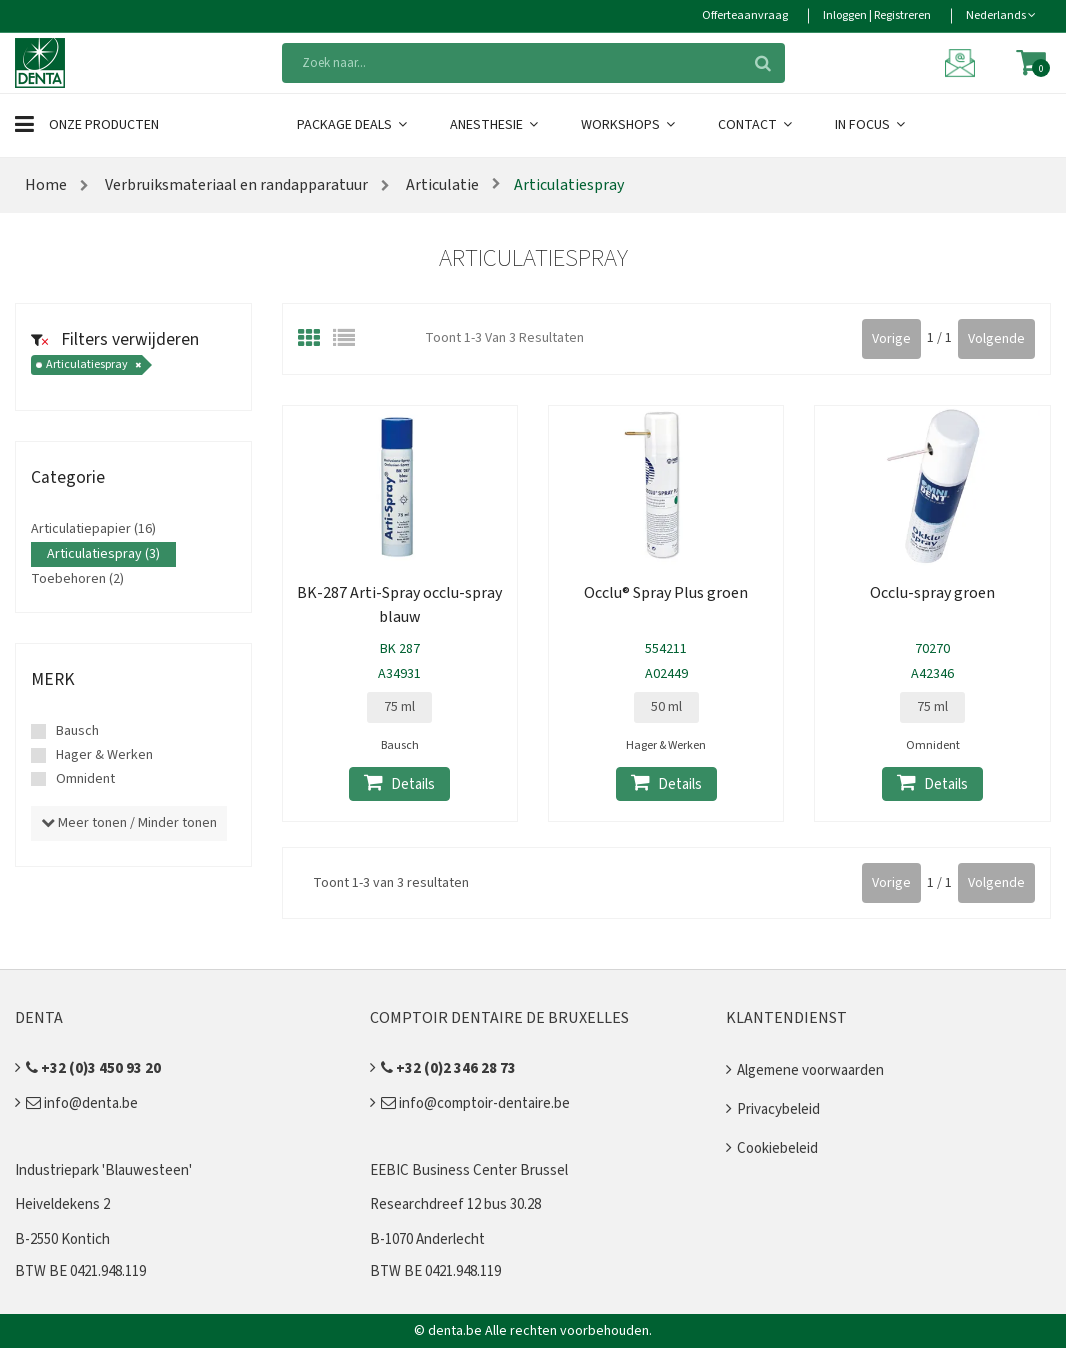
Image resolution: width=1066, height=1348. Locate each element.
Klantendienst (786, 1018)
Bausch (77, 731)
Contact (756, 125)
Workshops (629, 125)
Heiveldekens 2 (62, 1204)
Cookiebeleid (777, 1148)
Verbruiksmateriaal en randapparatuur (236, 185)
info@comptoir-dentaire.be (475, 1103)
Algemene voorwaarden (810, 1070)
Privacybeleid (778, 1109)
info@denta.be (82, 1103)
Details (399, 783)
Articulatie (441, 185)
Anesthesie (495, 125)
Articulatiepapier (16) (93, 529)
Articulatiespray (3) (103, 554)
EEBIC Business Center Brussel (469, 1170)
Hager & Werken (104, 755)
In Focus (871, 125)
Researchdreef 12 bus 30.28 (455, 1204)
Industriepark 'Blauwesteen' (103, 1170)
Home (46, 185)
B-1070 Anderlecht (427, 1239)
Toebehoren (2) (77, 579)
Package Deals (353, 125)
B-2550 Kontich (62, 1239)
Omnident (85, 779)
